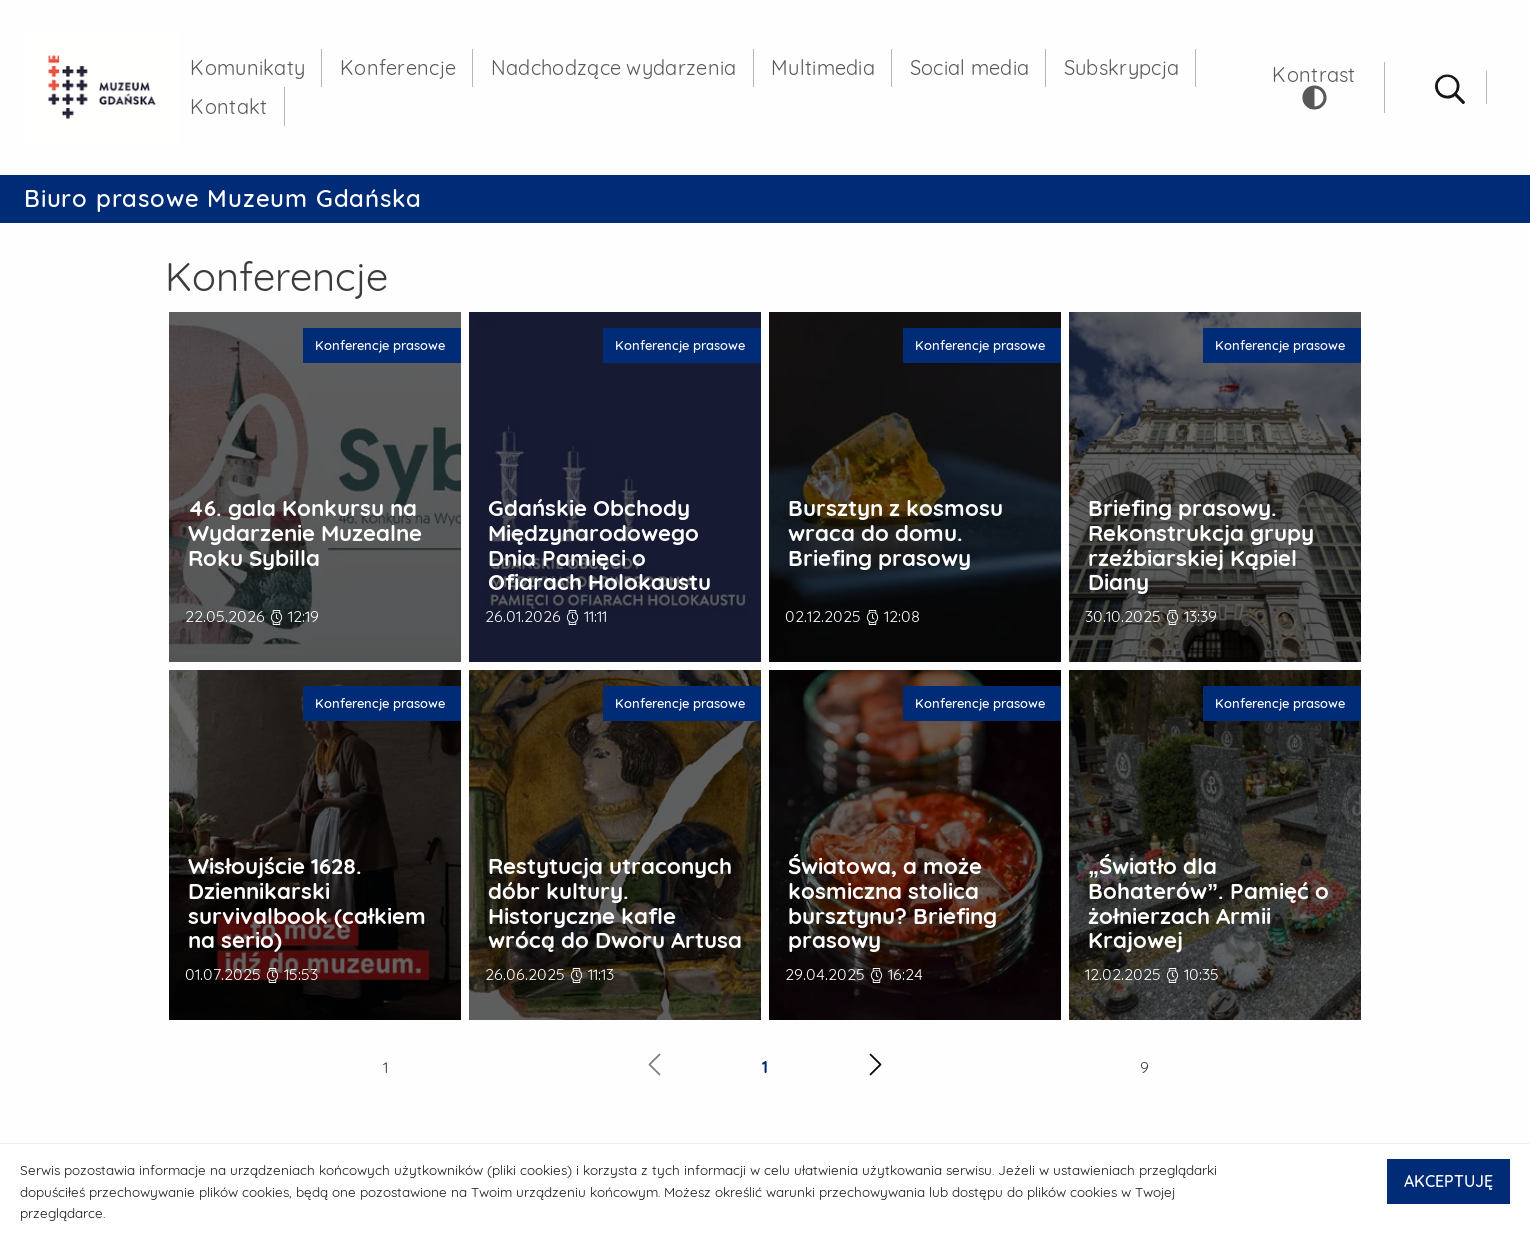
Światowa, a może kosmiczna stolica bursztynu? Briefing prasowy (892, 906)
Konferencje (403, 69)
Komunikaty (252, 69)
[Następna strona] (875, 1070)
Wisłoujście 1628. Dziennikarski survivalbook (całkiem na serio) (307, 906)
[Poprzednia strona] (654, 1070)
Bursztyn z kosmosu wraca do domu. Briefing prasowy (895, 536)
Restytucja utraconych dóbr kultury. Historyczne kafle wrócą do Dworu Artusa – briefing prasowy (615, 918)
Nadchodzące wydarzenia (619, 69)
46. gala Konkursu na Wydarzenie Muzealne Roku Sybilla (305, 536)
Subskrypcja (1126, 69)
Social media (974, 69)
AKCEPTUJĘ (1448, 1181)
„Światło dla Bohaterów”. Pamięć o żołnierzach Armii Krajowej (1208, 906)
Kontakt (233, 108)
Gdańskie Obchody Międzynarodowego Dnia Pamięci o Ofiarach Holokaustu (599, 548)
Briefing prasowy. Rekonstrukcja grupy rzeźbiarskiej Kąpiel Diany (1201, 548)
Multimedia (828, 69)
